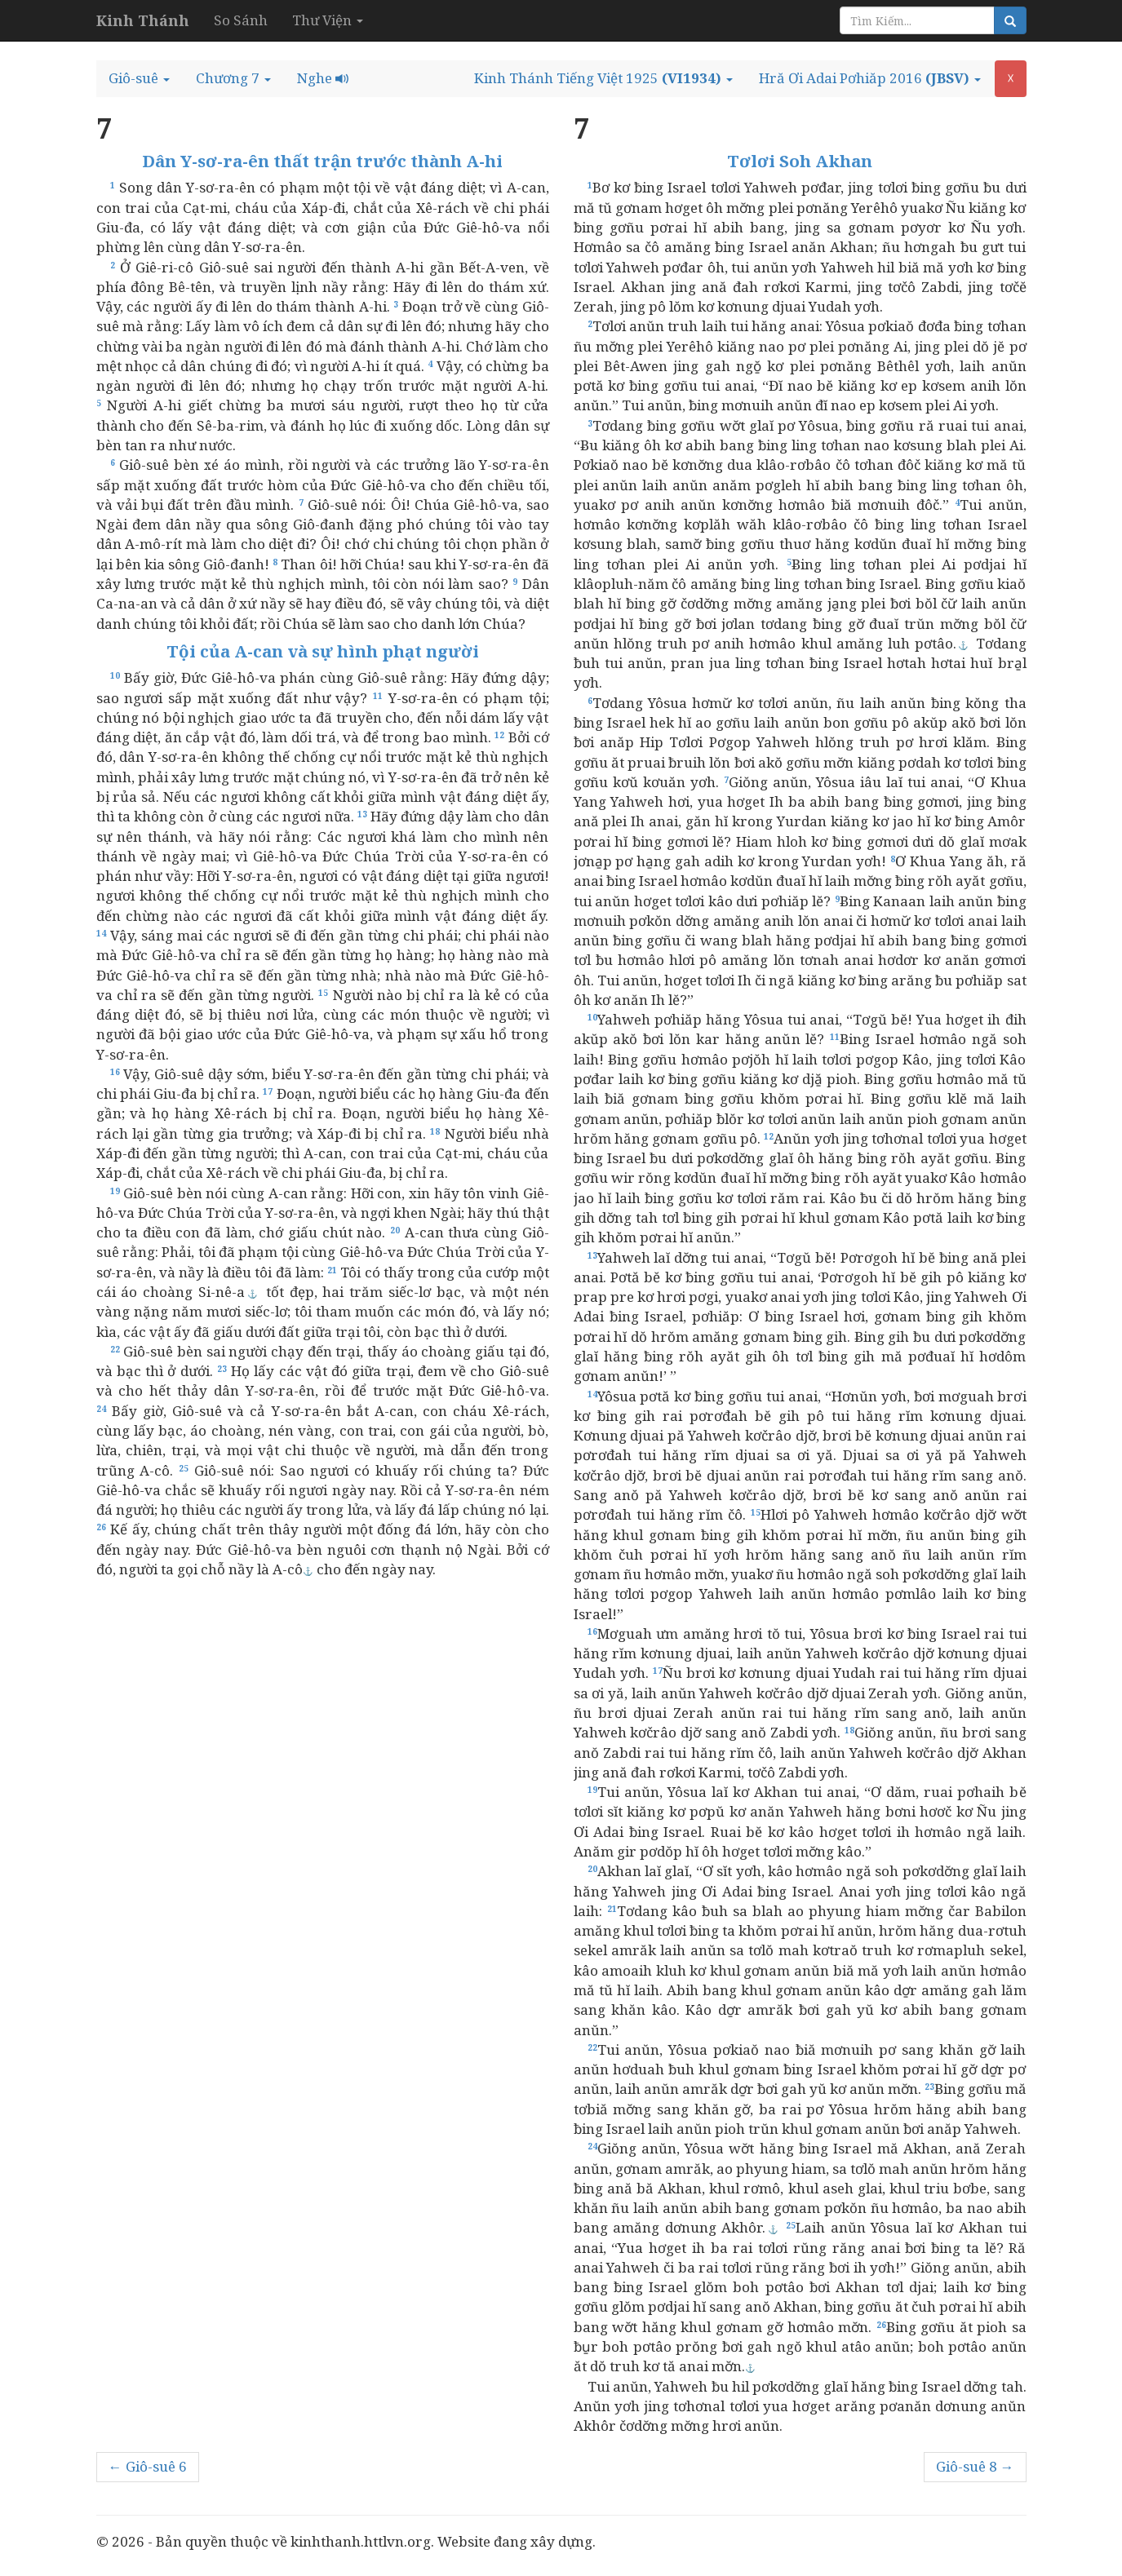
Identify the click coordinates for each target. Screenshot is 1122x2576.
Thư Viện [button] (327, 20)
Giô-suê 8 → (975, 2466)
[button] (139, 78)
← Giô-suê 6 (148, 2466)
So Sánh (241, 20)
